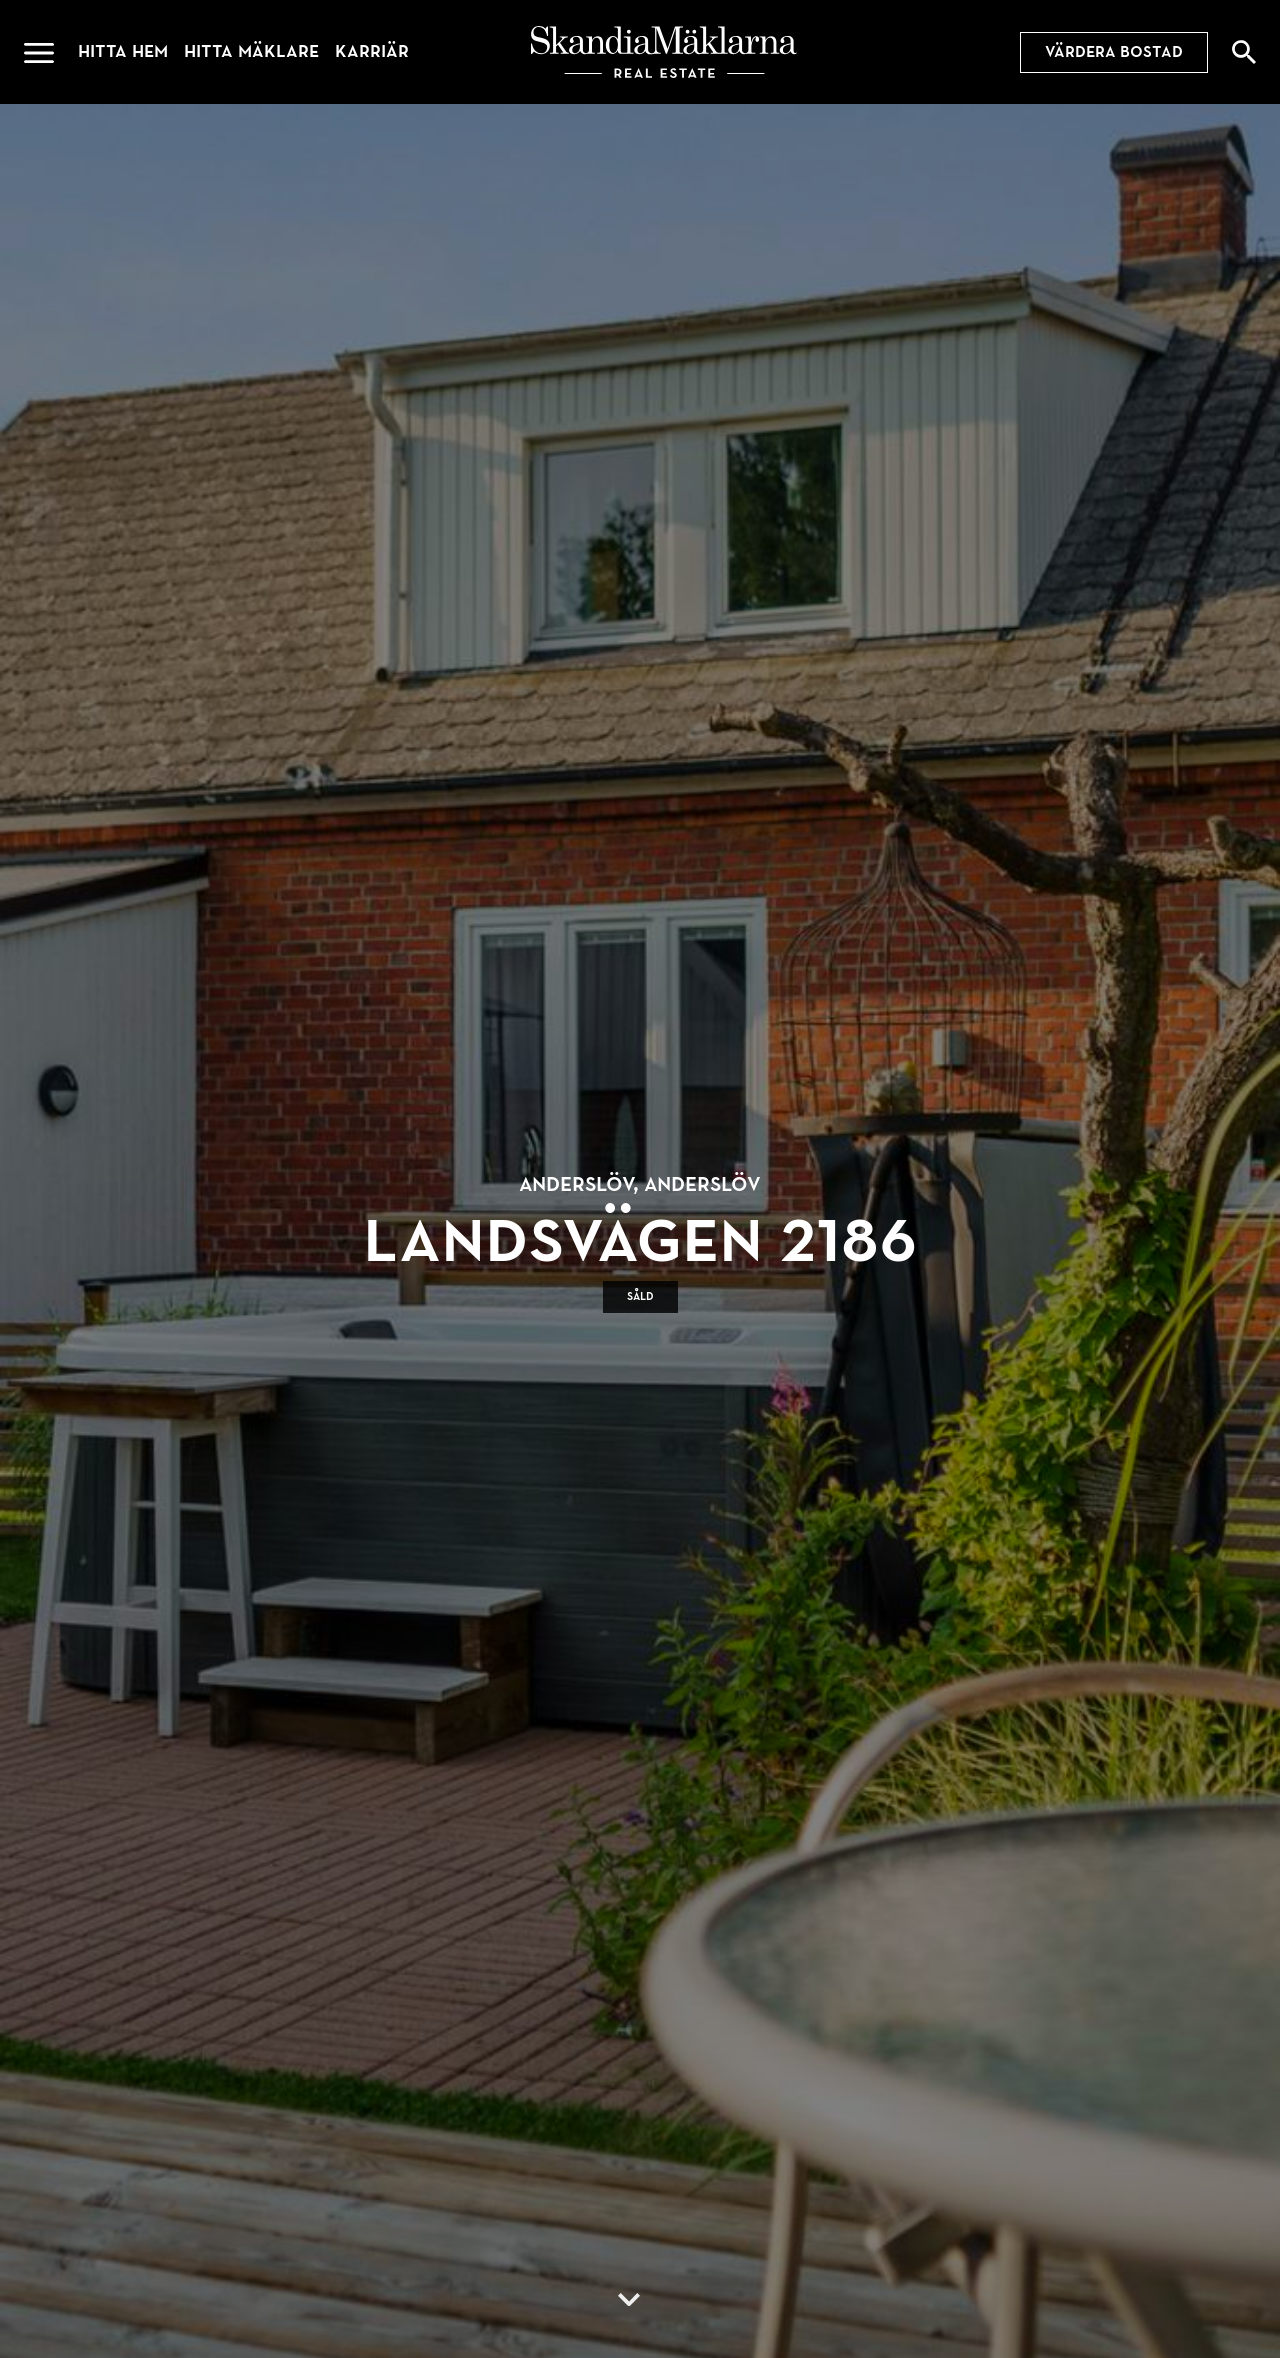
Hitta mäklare (251, 51)
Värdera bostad (1114, 52)
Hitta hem (123, 51)
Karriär (372, 51)
